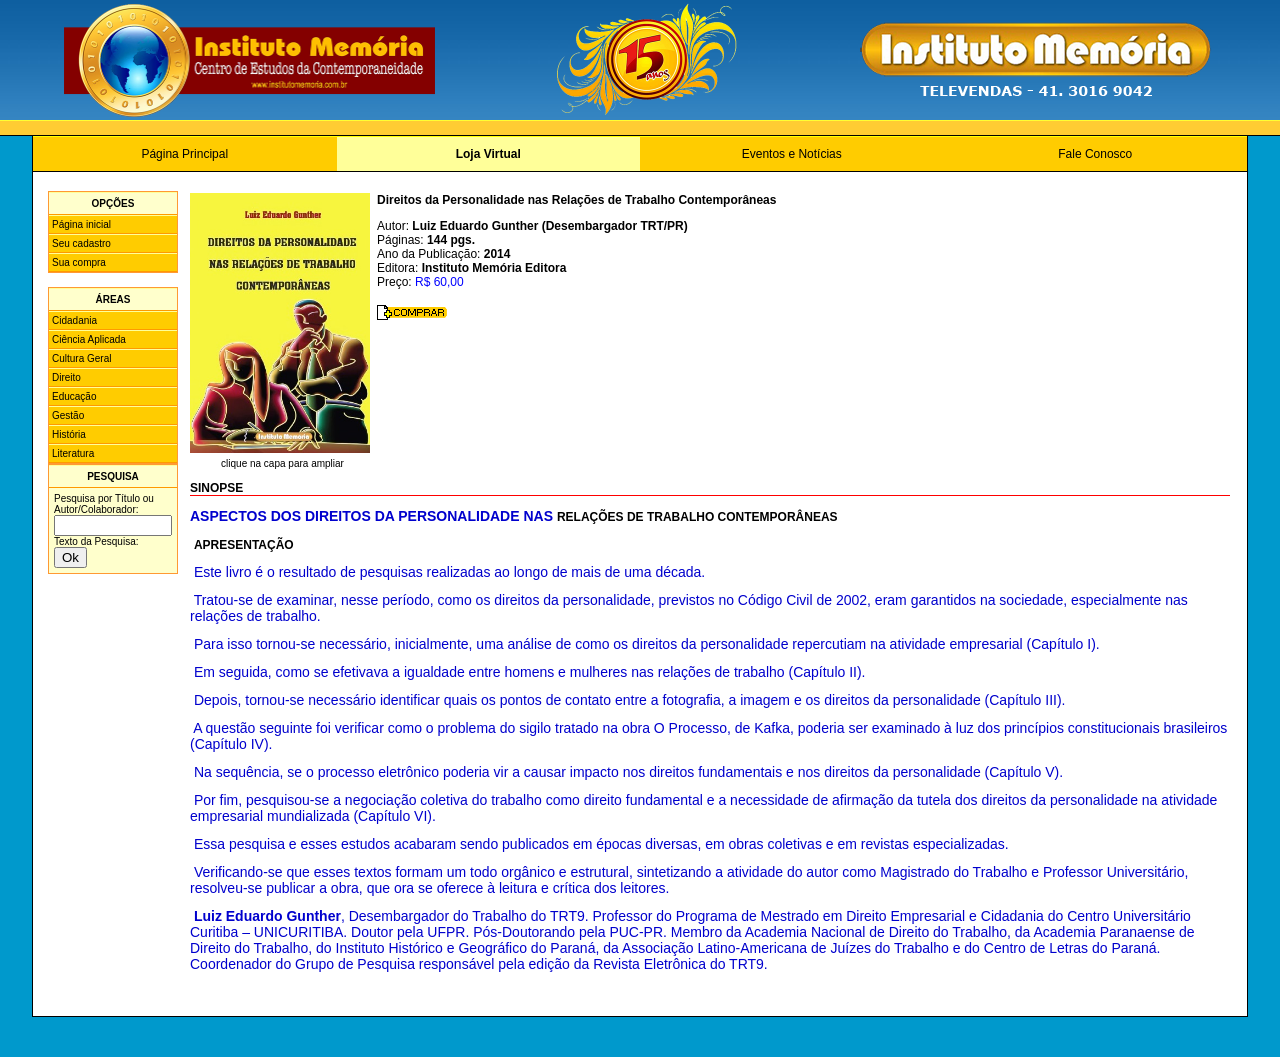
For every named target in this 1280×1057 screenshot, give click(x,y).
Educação (74, 396)
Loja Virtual (488, 154)
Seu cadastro (81, 243)
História (69, 434)
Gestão (68, 415)
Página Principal (184, 154)
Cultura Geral (81, 358)
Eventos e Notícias (792, 154)
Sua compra (79, 262)
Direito (66, 377)
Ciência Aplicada (89, 339)
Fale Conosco (1095, 154)
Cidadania (74, 320)
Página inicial (81, 224)
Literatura (73, 453)
